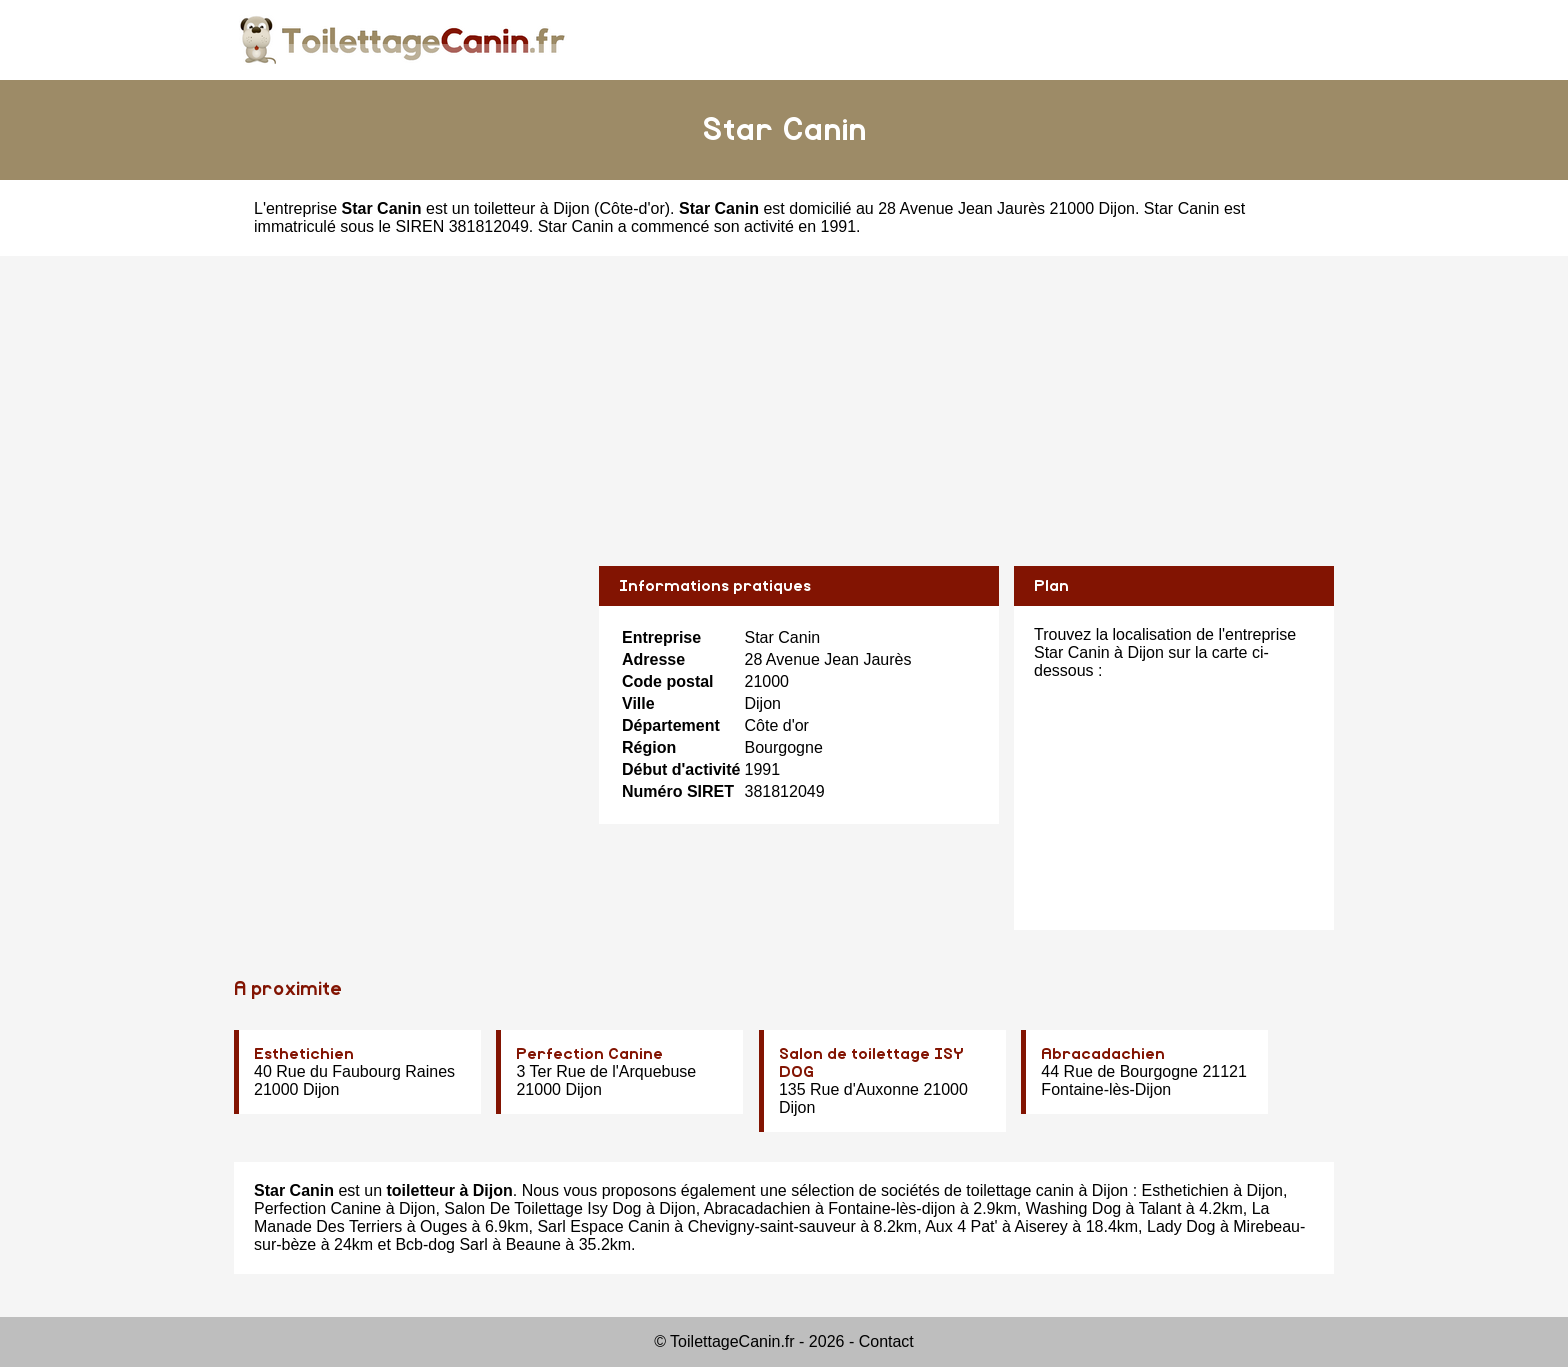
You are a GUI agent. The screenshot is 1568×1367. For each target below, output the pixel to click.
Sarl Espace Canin (603, 1226)
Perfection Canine (589, 1054)
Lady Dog (1181, 1226)
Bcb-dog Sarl (441, 1244)
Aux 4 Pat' (961, 1226)
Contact (886, 1341)
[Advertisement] (784, 396)
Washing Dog (1073, 1208)
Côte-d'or (631, 208)
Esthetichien (304, 1054)
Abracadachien (1103, 1054)
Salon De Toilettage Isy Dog (542, 1208)
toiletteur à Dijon (532, 208)
